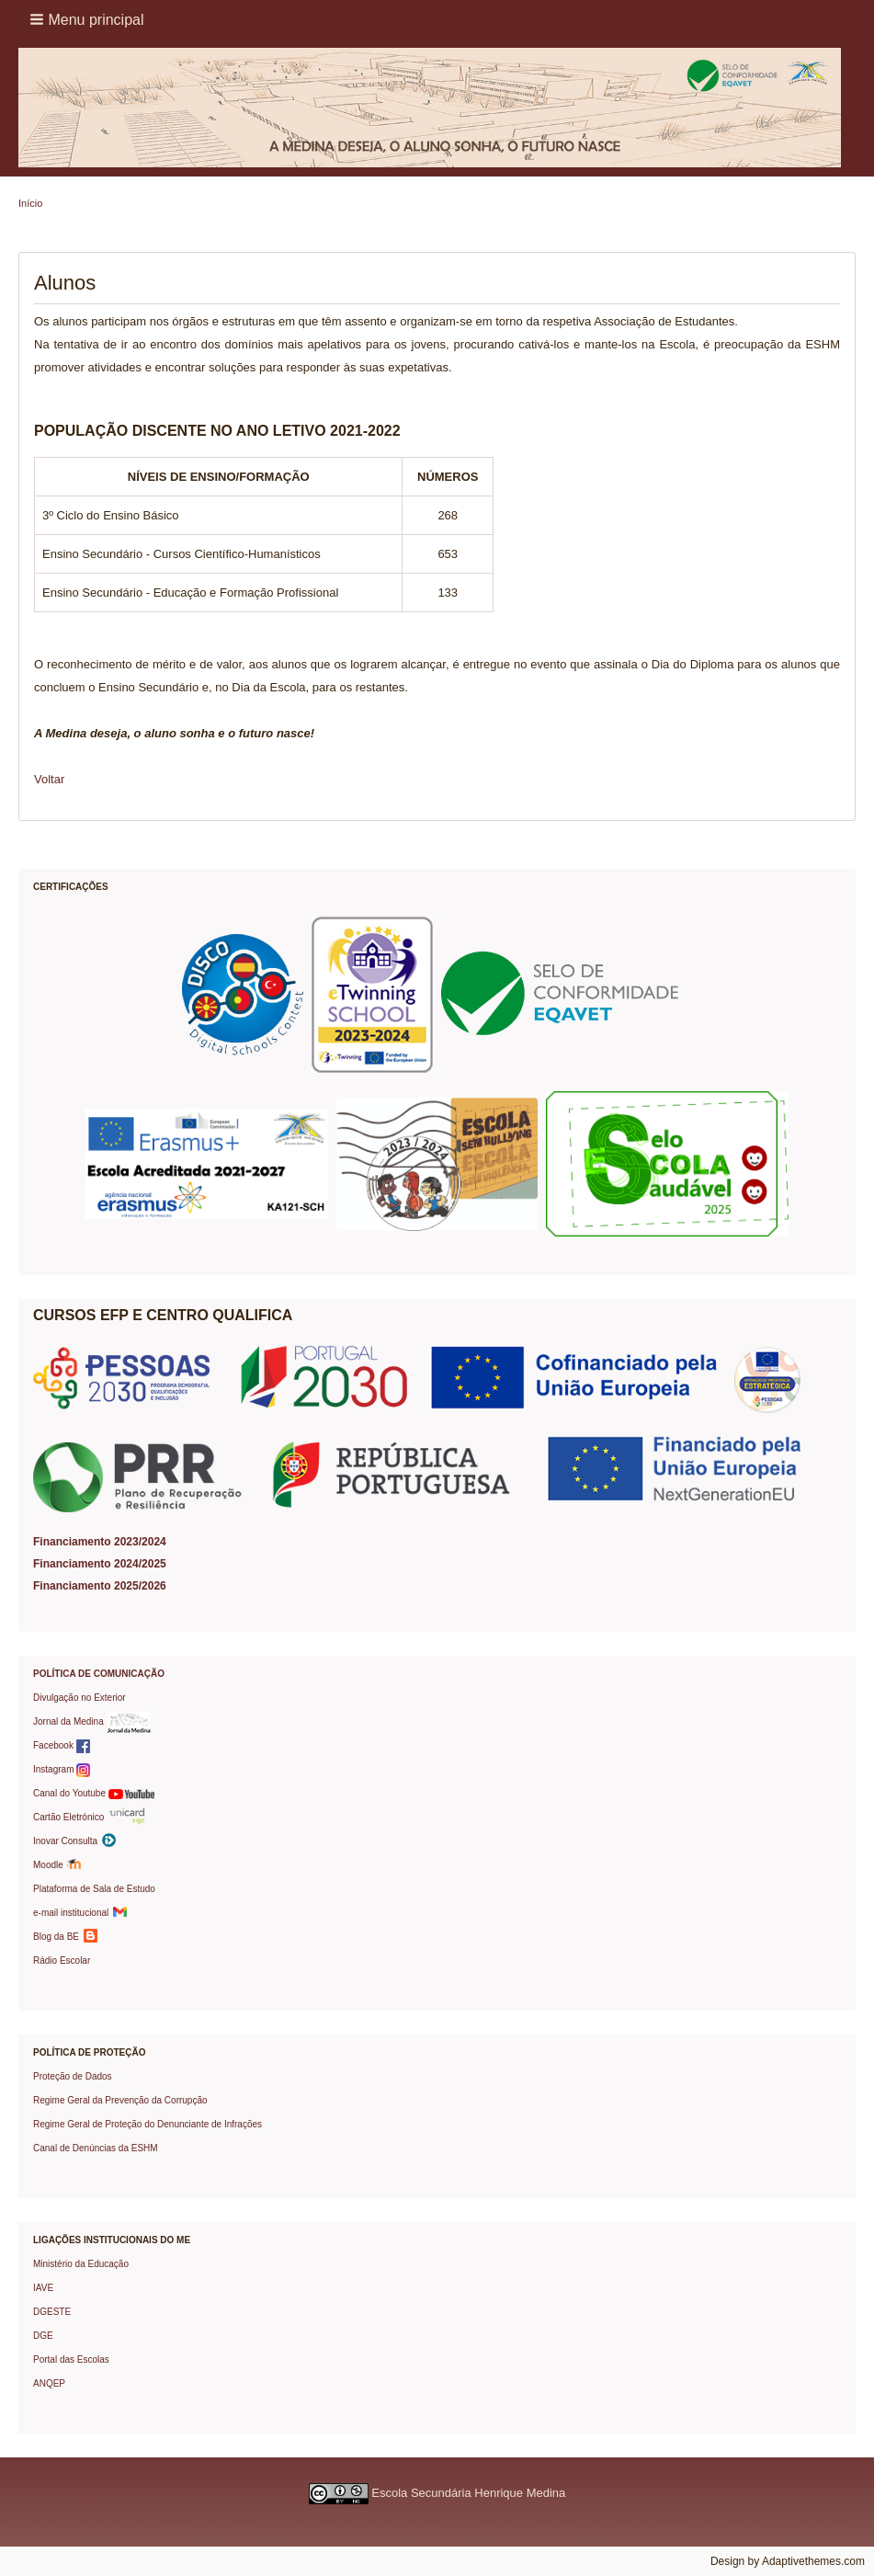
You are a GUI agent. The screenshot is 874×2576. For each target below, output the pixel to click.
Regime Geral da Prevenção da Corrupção (120, 2100)
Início (30, 203)
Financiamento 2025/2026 (99, 1585)
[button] (88, 19)
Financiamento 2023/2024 (99, 1541)
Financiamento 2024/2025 (99, 1563)
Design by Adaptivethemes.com (787, 2561)
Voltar (49, 779)
